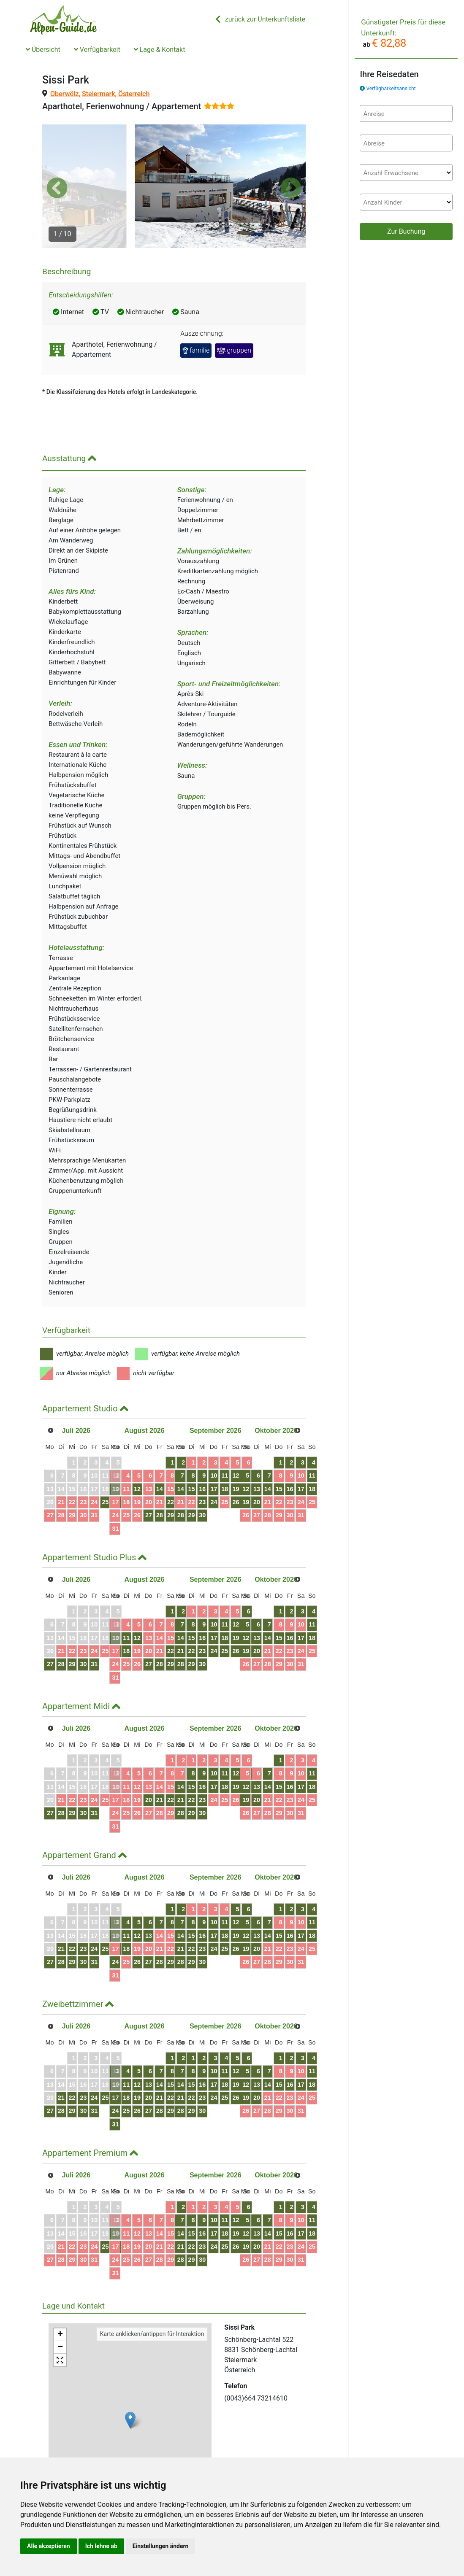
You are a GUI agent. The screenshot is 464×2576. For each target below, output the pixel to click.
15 (198, 1454)
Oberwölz (64, 94)
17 (139, 1467)
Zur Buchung (406, 231)
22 (76, 1467)
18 (151, 1467)
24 (99, 1467)
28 (64, 1480)
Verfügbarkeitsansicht (390, 89)
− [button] (60, 2312)
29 (76, 1480)
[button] (57, 170)
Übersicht (43, 50)
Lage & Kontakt (159, 50)
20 (174, 1467)
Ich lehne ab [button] (101, 2546)
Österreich (133, 94)
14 (186, 1454)
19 (163, 1467)
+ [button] (60, 2300)
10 (139, 1454)
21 (64, 1467)
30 (87, 1480)
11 (151, 1454)
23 (87, 1467)
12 (163, 1454)
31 (99, 1480)
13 (174, 1454)
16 (209, 1454)
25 (111, 1467)
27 (53, 1480)
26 (122, 1467)
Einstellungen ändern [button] (161, 2546)
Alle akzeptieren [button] (48, 2546)
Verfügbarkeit (97, 50)
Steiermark (98, 94)
